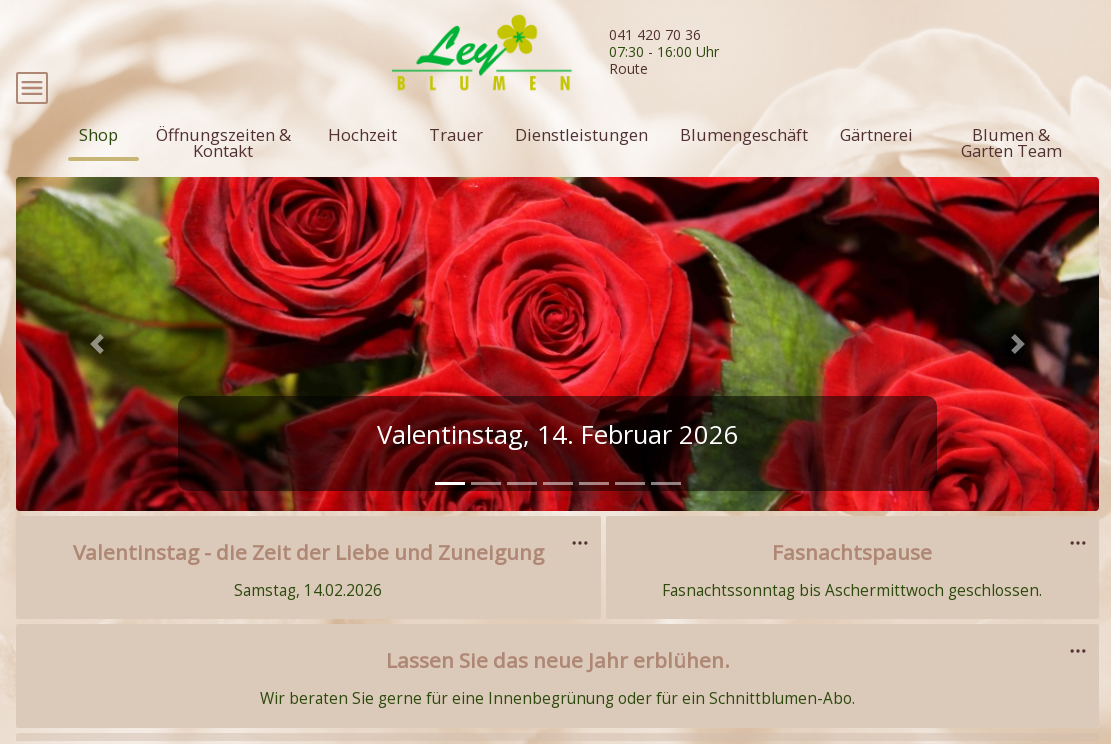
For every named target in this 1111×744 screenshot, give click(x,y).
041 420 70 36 (655, 34)
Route (628, 68)
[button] (97, 384)
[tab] (450, 524)
